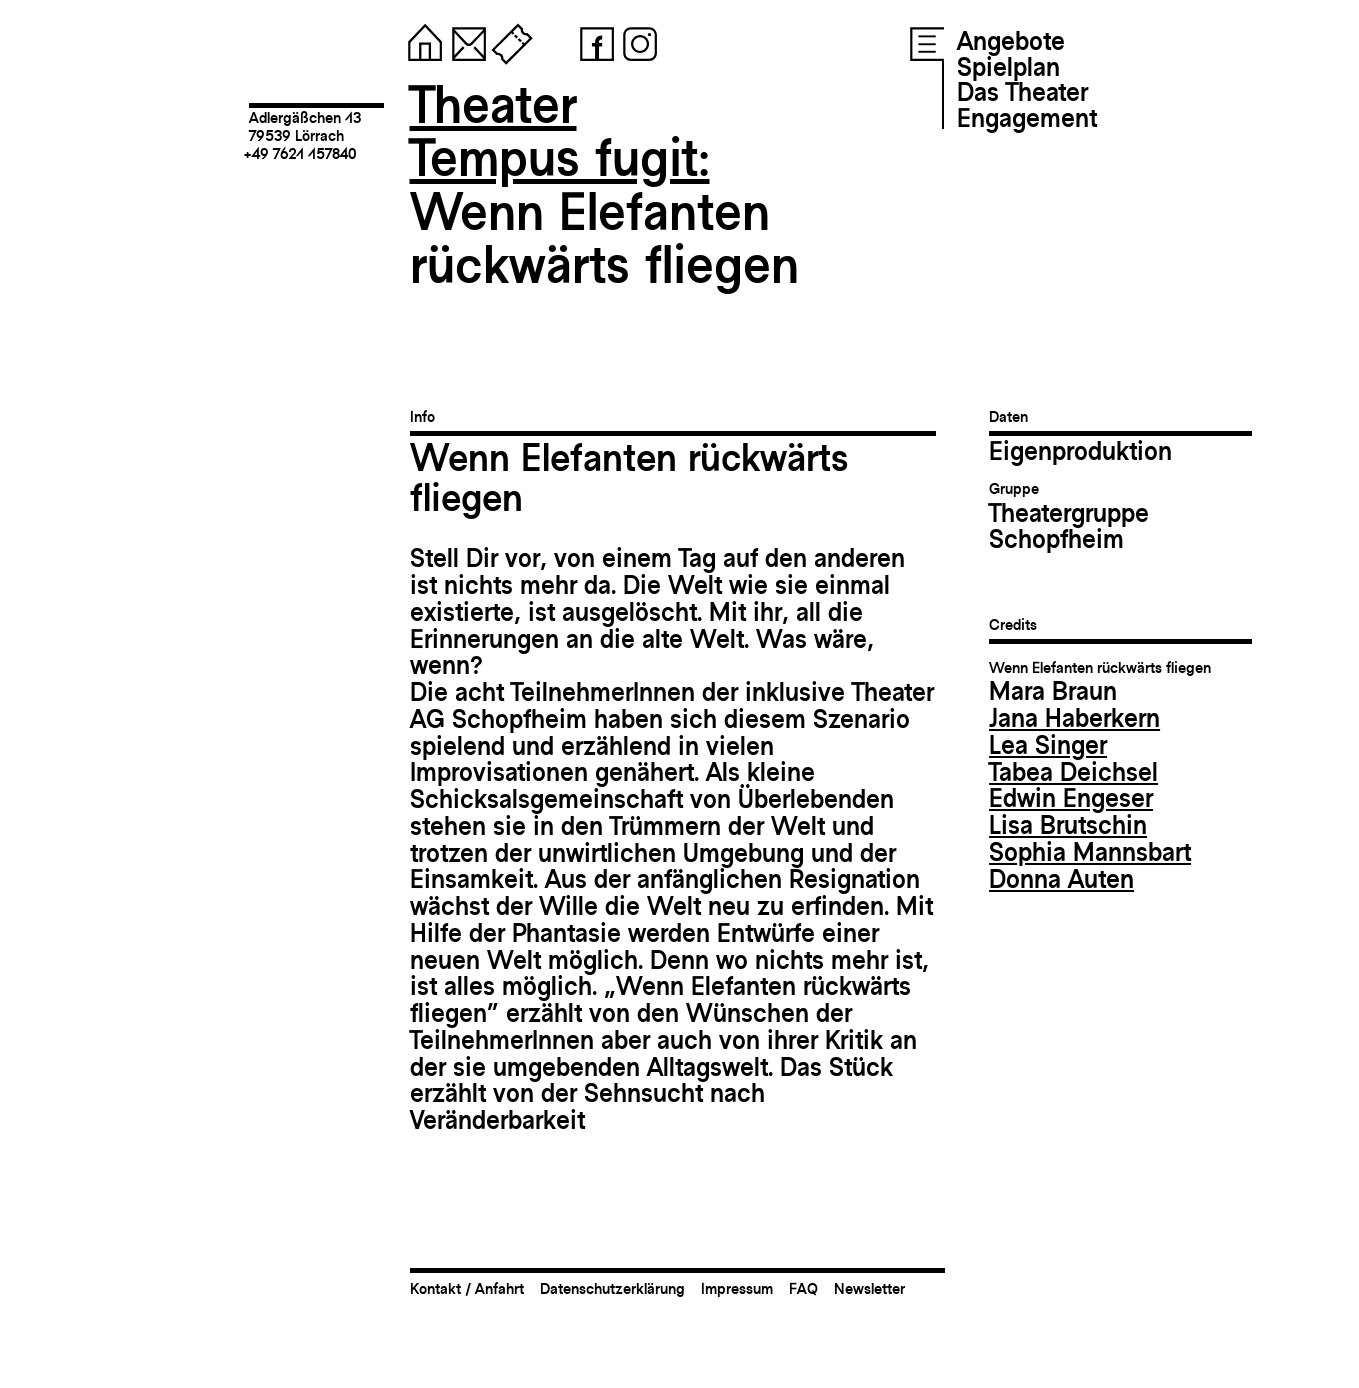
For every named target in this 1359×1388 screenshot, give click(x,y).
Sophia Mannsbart (1090, 852)
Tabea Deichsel (1073, 772)
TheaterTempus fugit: (560, 131)
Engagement (1027, 118)
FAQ (803, 1288)
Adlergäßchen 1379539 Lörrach (305, 126)
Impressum (737, 1288)
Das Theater (1022, 92)
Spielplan (1008, 67)
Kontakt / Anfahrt (467, 1288)
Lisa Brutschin (1068, 825)
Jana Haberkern (1074, 718)
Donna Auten (1061, 879)
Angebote (1011, 41)
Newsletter (869, 1288)
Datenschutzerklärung (612, 1288)
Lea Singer (1048, 745)
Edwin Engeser (1071, 798)
